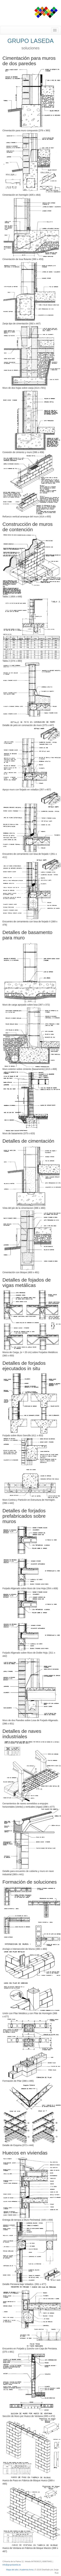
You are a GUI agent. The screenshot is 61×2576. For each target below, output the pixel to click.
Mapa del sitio (12, 2570)
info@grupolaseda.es (11, 2565)
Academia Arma (26, 2570)
